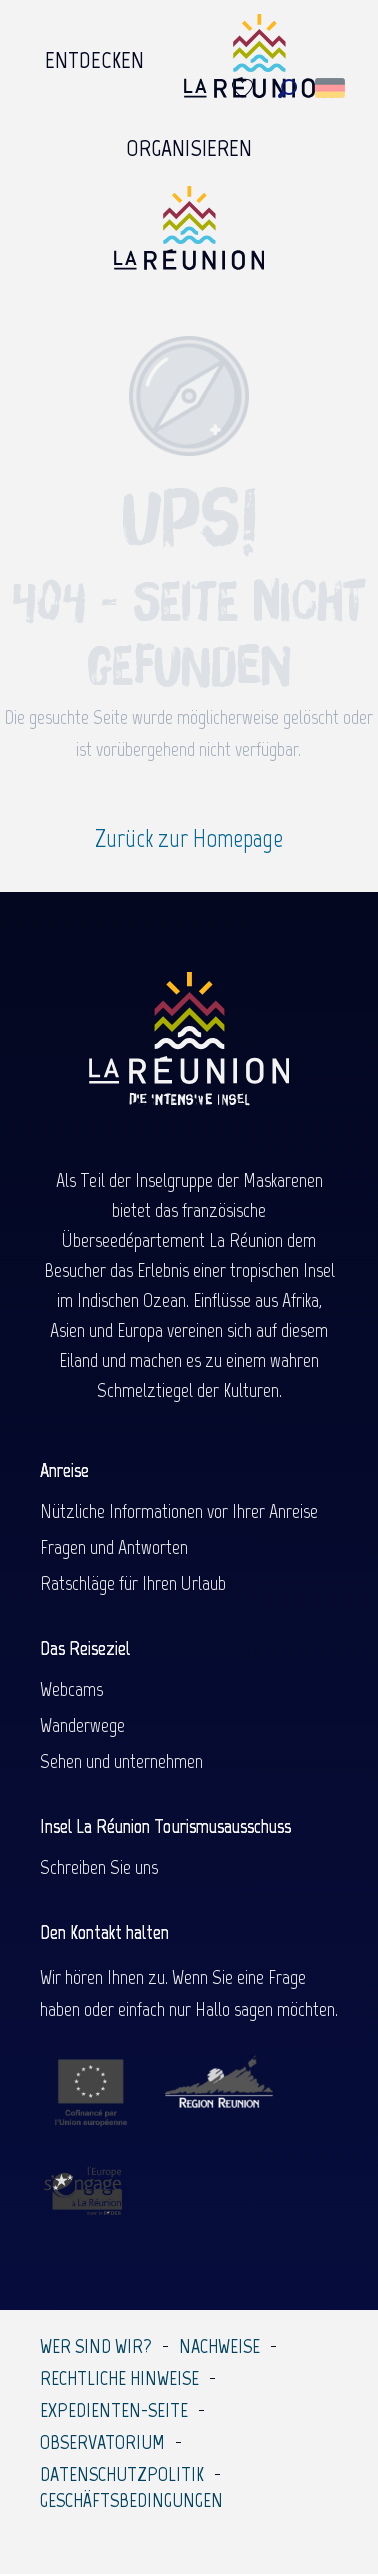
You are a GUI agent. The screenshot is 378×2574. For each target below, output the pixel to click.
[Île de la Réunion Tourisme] (189, 235)
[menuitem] (94, 61)
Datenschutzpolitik (122, 2474)
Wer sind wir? (96, 2346)
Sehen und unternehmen (121, 1761)
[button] (287, 88)
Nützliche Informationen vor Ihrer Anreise (179, 1511)
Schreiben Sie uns (99, 1867)
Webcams (71, 1689)
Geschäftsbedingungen (131, 2500)
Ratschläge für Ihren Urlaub (133, 1583)
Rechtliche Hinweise (119, 2378)
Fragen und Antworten (114, 1547)
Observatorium (102, 2442)
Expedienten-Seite (114, 2410)
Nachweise (219, 2346)
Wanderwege (82, 1725)
